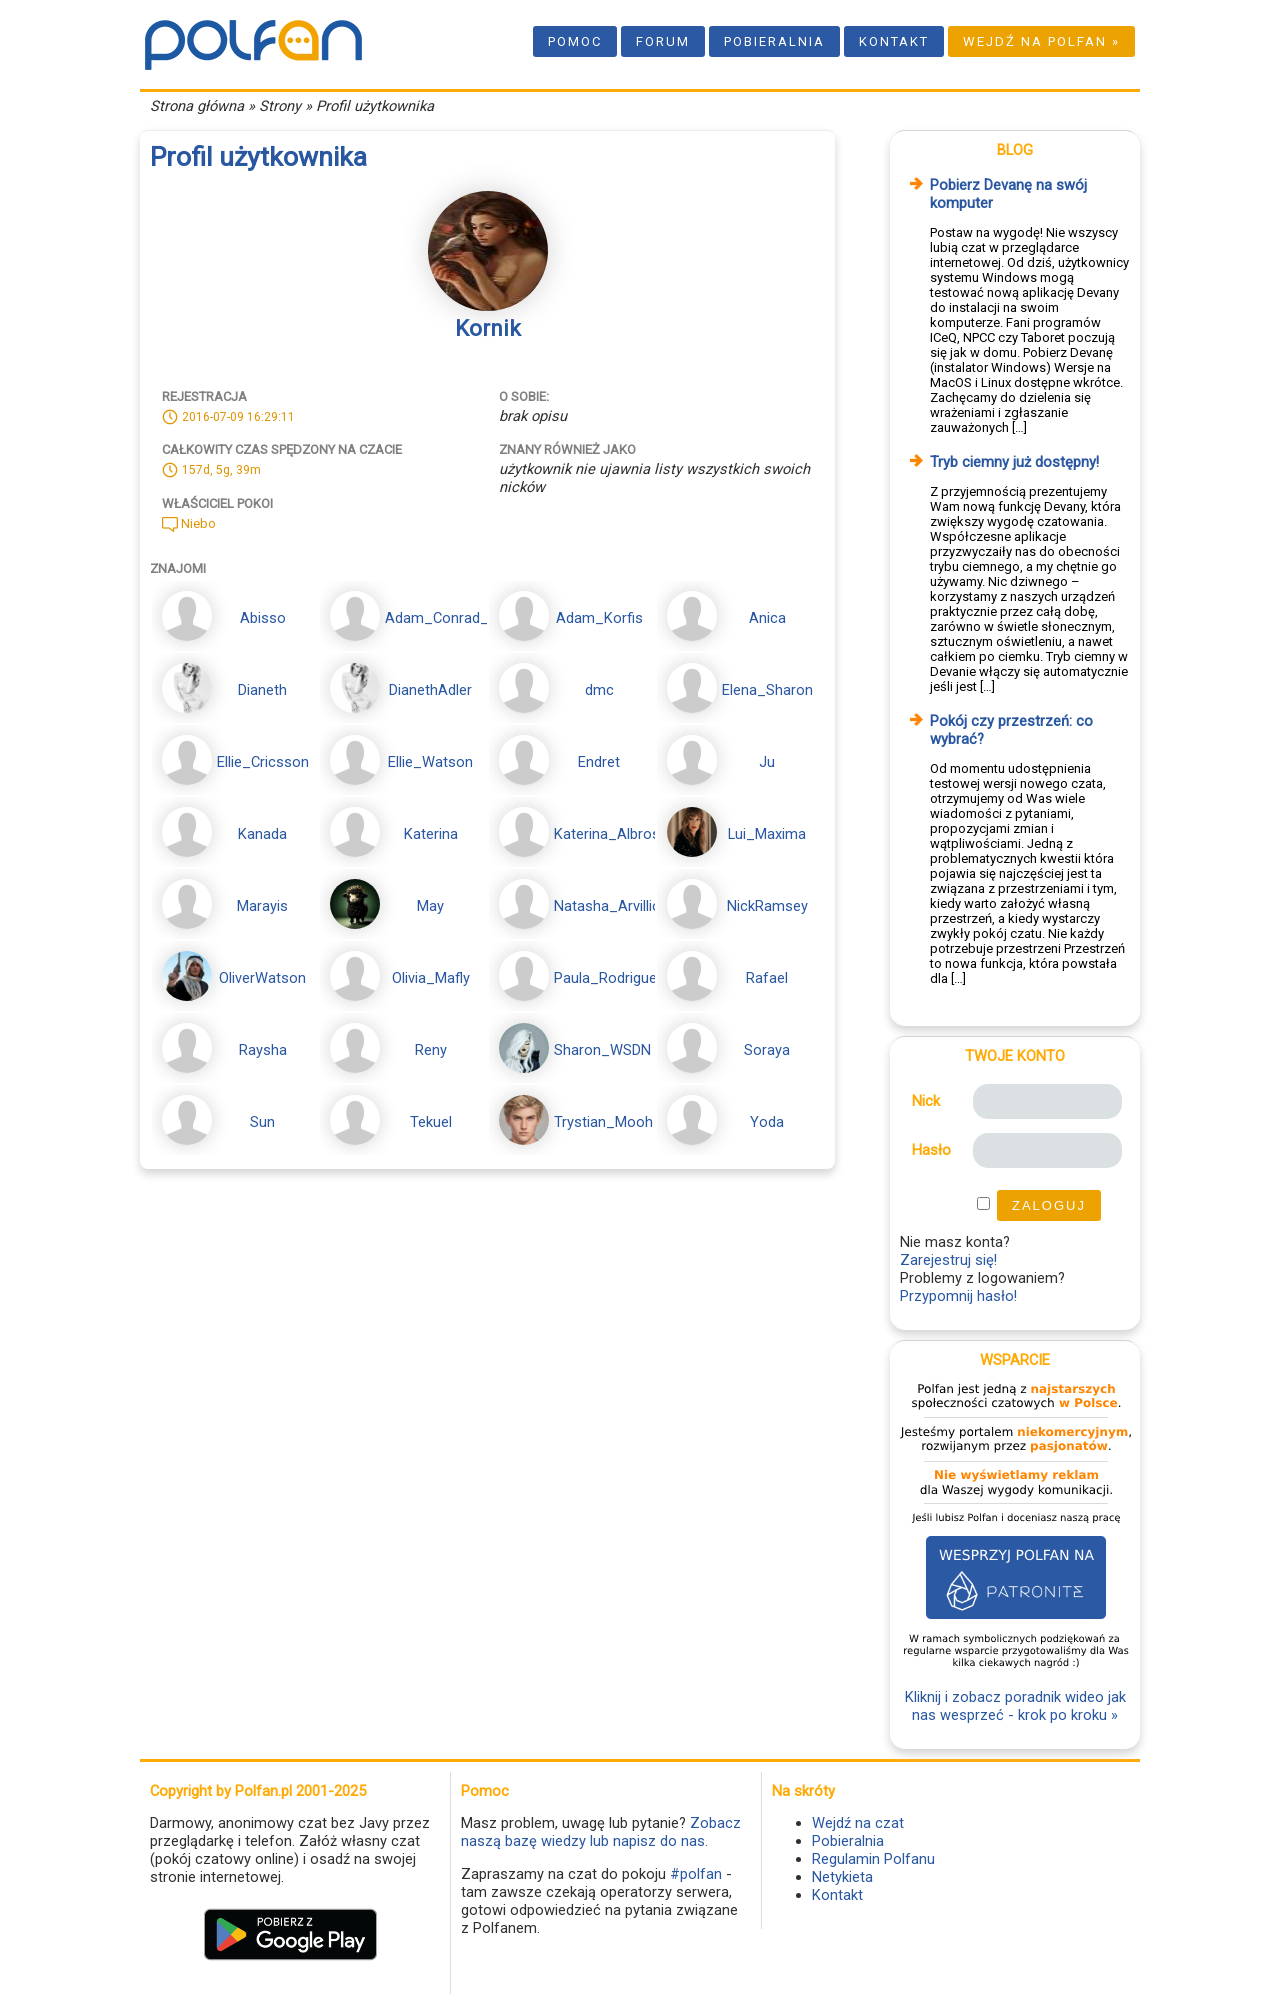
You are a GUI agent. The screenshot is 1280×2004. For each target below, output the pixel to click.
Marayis (262, 906)
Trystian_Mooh (603, 1122)
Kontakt (894, 41)
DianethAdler (430, 690)
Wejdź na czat (858, 1823)
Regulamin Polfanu (873, 1859)
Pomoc (575, 41)
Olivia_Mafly (431, 978)
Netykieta (842, 1877)
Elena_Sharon (767, 690)
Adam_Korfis (599, 618)
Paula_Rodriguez (609, 978)
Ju (767, 762)
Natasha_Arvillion (611, 906)
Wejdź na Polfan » (1041, 41)
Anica (767, 618)
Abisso (263, 618)
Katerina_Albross (611, 834)
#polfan (696, 1874)
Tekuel (431, 1122)
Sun (262, 1122)
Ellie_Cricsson (263, 762)
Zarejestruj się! (948, 1260)
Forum (663, 41)
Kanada (262, 834)
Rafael (767, 978)
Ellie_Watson (430, 762)
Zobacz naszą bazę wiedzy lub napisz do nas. (601, 1832)
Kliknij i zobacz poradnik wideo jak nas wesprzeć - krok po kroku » (1015, 1706)
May (430, 906)
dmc (599, 690)
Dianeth (262, 690)
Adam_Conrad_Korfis (456, 618)
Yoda (767, 1122)
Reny (431, 1050)
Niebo (189, 523)
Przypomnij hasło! (958, 1296)
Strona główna (197, 106)
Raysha (263, 1050)
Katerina (431, 834)
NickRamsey (767, 906)
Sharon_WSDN (602, 1050)
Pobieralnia (774, 41)
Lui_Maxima (767, 834)
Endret (599, 762)
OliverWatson (262, 978)
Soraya (767, 1050)
